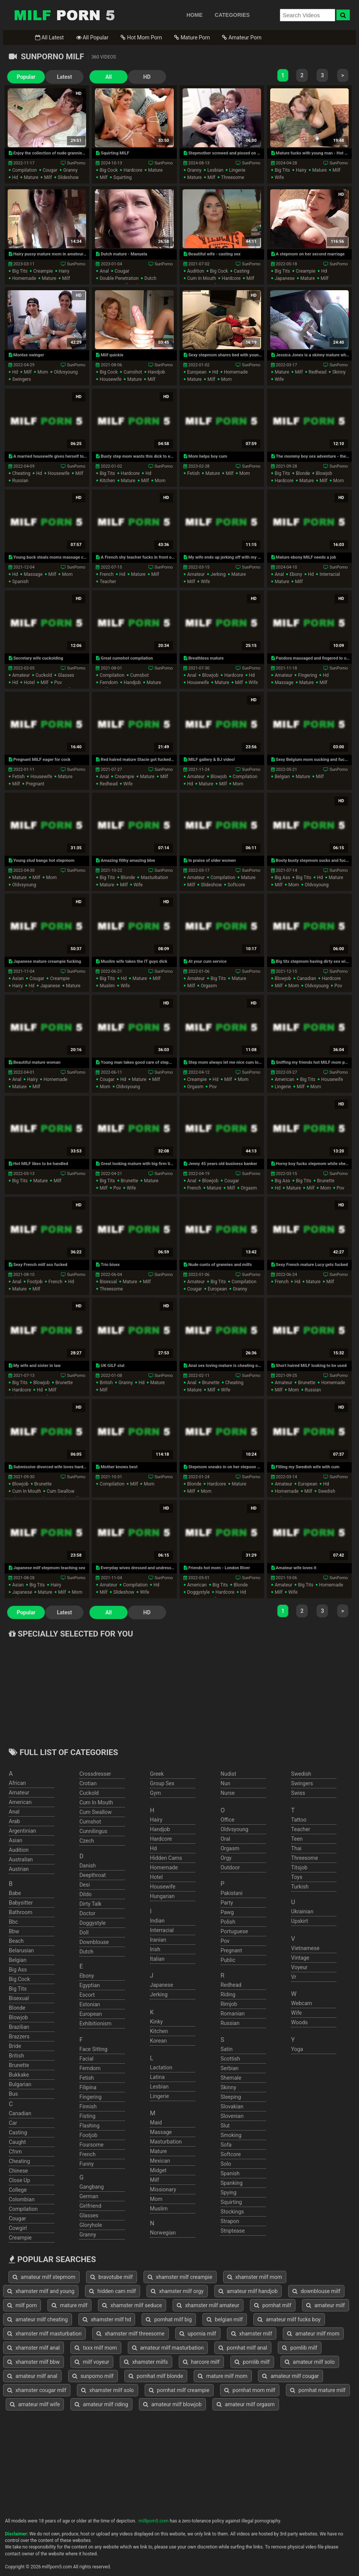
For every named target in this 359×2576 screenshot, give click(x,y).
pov (58, 682)
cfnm (15, 2152)
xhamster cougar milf (36, 2390)
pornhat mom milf (249, 2390)
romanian (232, 2013)
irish (155, 1949)
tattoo (299, 1820)
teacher (108, 581)
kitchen (107, 480)
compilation (24, 170)
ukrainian (302, 1911)
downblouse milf (316, 2291)
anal (104, 271)
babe (15, 1893)
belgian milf (225, 2319)
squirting (122, 177)
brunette (129, 1180)
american (284, 1079)
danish (87, 1866)
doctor (87, 1913)
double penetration (119, 278)
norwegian (163, 2233)
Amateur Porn (241, 37)
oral (225, 1839)
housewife (110, 379)
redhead (317, 372)
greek (157, 1774)
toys (296, 1877)
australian (21, 1859)
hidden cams (166, 1858)
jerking (218, 574)
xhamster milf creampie (180, 2277)
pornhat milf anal (243, 2348)
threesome (232, 177)
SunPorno (76, 163)
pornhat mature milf (318, 2390)
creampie (43, 271)
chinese (18, 2171)
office (227, 1820)
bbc (13, 1922)
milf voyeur (92, 2362)
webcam (301, 2003)
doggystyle (198, 1592)
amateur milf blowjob (172, 2404)
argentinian (22, 1831)
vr (293, 1977)
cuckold (44, 675)
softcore (236, 884)
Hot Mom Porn (141, 37)
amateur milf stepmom (44, 2277)
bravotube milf (111, 2277)
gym (155, 1793)
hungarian (162, 1896)
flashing (89, 2126)
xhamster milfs (146, 2362)
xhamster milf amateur (208, 2305)
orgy (226, 1858)
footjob (35, 1281)
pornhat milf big (169, 2319)
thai (296, 1848)
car (13, 2123)
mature (31, 177)
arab (14, 1821)
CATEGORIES (232, 15)
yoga (297, 2049)
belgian (282, 776)
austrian (19, 1869)
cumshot (133, 372)
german (88, 2196)
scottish (230, 2059)
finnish (87, 2106)
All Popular (92, 37)
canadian (306, 978)
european (196, 372)
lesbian (215, 170)
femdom (109, 682)
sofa (226, 2145)
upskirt (299, 1921)
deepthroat (92, 1875)
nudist (228, 1774)
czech (86, 1841)
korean (158, 2041)
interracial (330, 574)
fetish (193, 473)
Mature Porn (192, 37)
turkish (300, 1887)
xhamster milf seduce (132, 2305)
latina (157, 2077)
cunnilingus (93, 1831)
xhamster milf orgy (177, 2291)
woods (299, 2022)
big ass (282, 877)
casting (242, 271)
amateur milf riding (101, 2404)
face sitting (93, 2049)
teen (297, 1839)
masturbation (154, 877)
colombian (21, 2199)
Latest (64, 77)
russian (20, 480)
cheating (21, 473)
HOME (194, 15)
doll (83, 1932)
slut (225, 2126)
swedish (326, 1491)
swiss (298, 1793)
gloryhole (90, 2225)
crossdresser (95, 1774)
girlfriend (90, 2206)
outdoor (230, 1867)
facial (86, 2059)
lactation (161, 2067)
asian (18, 978)
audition (195, 271)
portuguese (234, 1931)
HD (146, 77)
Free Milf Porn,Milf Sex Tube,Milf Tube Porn (64, 15)
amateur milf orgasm (246, 2404)
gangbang (91, 2187)
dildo (85, 1894)
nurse (227, 1793)
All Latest (49, 37)
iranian (158, 1940)
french (106, 574)
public (227, 1960)
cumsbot (139, 675)
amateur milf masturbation (168, 2348)
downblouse (94, 1942)
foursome (91, 2145)
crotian (87, 1783)
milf (48, 177)
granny (70, 170)
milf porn (22, 2305)
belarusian (21, 1950)
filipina (87, 2087)
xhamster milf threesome (130, 2334)
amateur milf (325, 2305)
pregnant (35, 784)
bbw (14, 1931)
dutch (150, 278)
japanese (285, 278)
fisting (87, 2116)
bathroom (20, 1912)
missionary (163, 2189)
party (226, 1903)
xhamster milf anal (33, 2348)
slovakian (231, 2106)
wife (279, 177)
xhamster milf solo (107, 2390)
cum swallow (60, 1491)
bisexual (108, 1281)
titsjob (299, 1867)
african (17, 1783)
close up (19, 2180)
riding (227, 1994)
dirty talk (90, 1904)
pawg (227, 1912)
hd (15, 177)
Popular (26, 77)
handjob (156, 372)
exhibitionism (95, 2023)
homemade (24, 278)
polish (227, 1922)
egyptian (89, 1985)
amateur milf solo (310, 2362)
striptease (232, 2231)
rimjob (228, 2004)
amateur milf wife (35, 2404)
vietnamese (305, 1948)
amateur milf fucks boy (289, 2319)
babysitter (21, 1903)
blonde (303, 473)
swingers (21, 379)
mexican (160, 2161)
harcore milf (201, 2362)
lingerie (237, 170)
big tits (282, 170)
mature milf (69, 2305)
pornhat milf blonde (156, 2376)
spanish (20, 581)
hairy (301, 170)
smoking (231, 2135)
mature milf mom (222, 2376)
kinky (156, 2022)
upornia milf (198, 2334)
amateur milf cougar (290, 2376)
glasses (66, 675)
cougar (49, 170)
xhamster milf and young (40, 2291)
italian (157, 1959)
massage (33, 574)
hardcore (133, 170)
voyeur (299, 1967)
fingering (307, 675)
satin (226, 2049)
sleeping (230, 2097)
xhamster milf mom (254, 2277)
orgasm (209, 985)
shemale (230, 2078)
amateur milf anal (32, 2376)
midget (158, 2170)
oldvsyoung (66, 372)
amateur (196, 574)
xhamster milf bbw (33, 2362)
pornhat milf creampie (179, 2390)
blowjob (324, 473)
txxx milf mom (96, 2348)
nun (225, 1783)
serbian (229, 2068)
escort (87, 1995)
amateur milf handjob (248, 2291)
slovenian (231, 2116)
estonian (89, 2004)
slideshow (68, 177)
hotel (29, 682)
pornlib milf (299, 2348)
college (18, 2190)
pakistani (231, 1893)
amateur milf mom (313, 2334)
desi (84, 1885)
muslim (107, 985)
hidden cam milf (112, 2291)
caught (17, 2142)
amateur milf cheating (37, 2319)
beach (16, 1941)
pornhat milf (272, 2305)
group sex (162, 1783)
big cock (108, 170)
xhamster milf (251, 2334)
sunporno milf (93, 2376)
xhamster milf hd (107, 2319)
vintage (300, 1958)
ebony (296, 574)
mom (43, 372)
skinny (339, 372)
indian (157, 1921)
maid (156, 2122)
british (106, 1382)
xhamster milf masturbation (44, 2334)
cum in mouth (201, 278)
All (108, 77)
